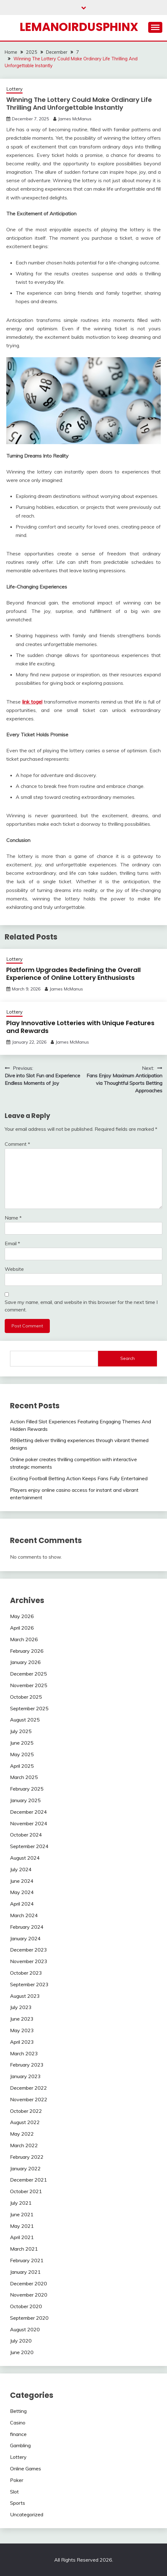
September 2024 (29, 1846)
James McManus (74, 119)
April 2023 (22, 2042)
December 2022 (28, 2088)
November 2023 (28, 1961)
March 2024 (24, 1915)
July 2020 (21, 2341)
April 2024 (22, 1904)
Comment (17, 1144)
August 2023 (25, 1996)
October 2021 (26, 2191)
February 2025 (27, 1789)
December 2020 (28, 2283)
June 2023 (22, 2019)
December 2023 (28, 1950)
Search (127, 1358)
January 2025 (25, 1800)
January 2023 (25, 2076)
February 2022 (27, 2157)
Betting (18, 2411)
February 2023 (27, 2065)
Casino (17, 2422)
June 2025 (22, 1743)
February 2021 (27, 2260)
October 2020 (26, 2306)
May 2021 (22, 2226)
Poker (16, 2480)
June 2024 (22, 1881)
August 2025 (25, 1719)
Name (13, 1218)
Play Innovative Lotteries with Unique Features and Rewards (80, 1027)
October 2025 (26, 1697)
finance (18, 2434)
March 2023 (24, 2053)
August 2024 (25, 1858)
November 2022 (28, 2099)
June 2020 (22, 2352)
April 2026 (22, 1628)
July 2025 (21, 1731)
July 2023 (21, 2007)
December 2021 (28, 2180)
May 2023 (22, 2030)
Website (14, 1269)
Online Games (25, 2468)
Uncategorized (26, 2514)
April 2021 (22, 2237)
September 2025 (29, 1708)
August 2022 (25, 2122)
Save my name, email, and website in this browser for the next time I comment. (81, 1306)
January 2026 (25, 1662)
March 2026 (24, 1639)
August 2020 (25, 2329)
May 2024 (22, 1892)
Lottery (14, 89)
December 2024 (28, 1812)
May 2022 (22, 2134)
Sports (17, 2503)
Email (12, 1243)
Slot (14, 2491)
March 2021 (24, 2249)
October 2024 (26, 1835)
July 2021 (21, 2203)
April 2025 (22, 1766)
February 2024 (27, 1927)
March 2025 (24, 1777)
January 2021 (25, 2272)
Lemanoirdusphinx (79, 27)
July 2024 (21, 1869)
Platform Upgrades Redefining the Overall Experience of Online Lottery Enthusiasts (73, 973)
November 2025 (28, 1685)
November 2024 (28, 1823)
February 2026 (27, 1651)
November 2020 (28, 2295)
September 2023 (29, 1984)
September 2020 (29, 2318)
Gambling (20, 2445)
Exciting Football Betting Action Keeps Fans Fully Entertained (79, 1478)
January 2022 (25, 2168)
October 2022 (26, 2111)
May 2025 (22, 1754)
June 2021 (22, 2214)
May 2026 (22, 1616)
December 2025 (28, 1674)
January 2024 (25, 1938)
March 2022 (24, 2145)
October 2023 (26, 1973)
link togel (32, 702)
